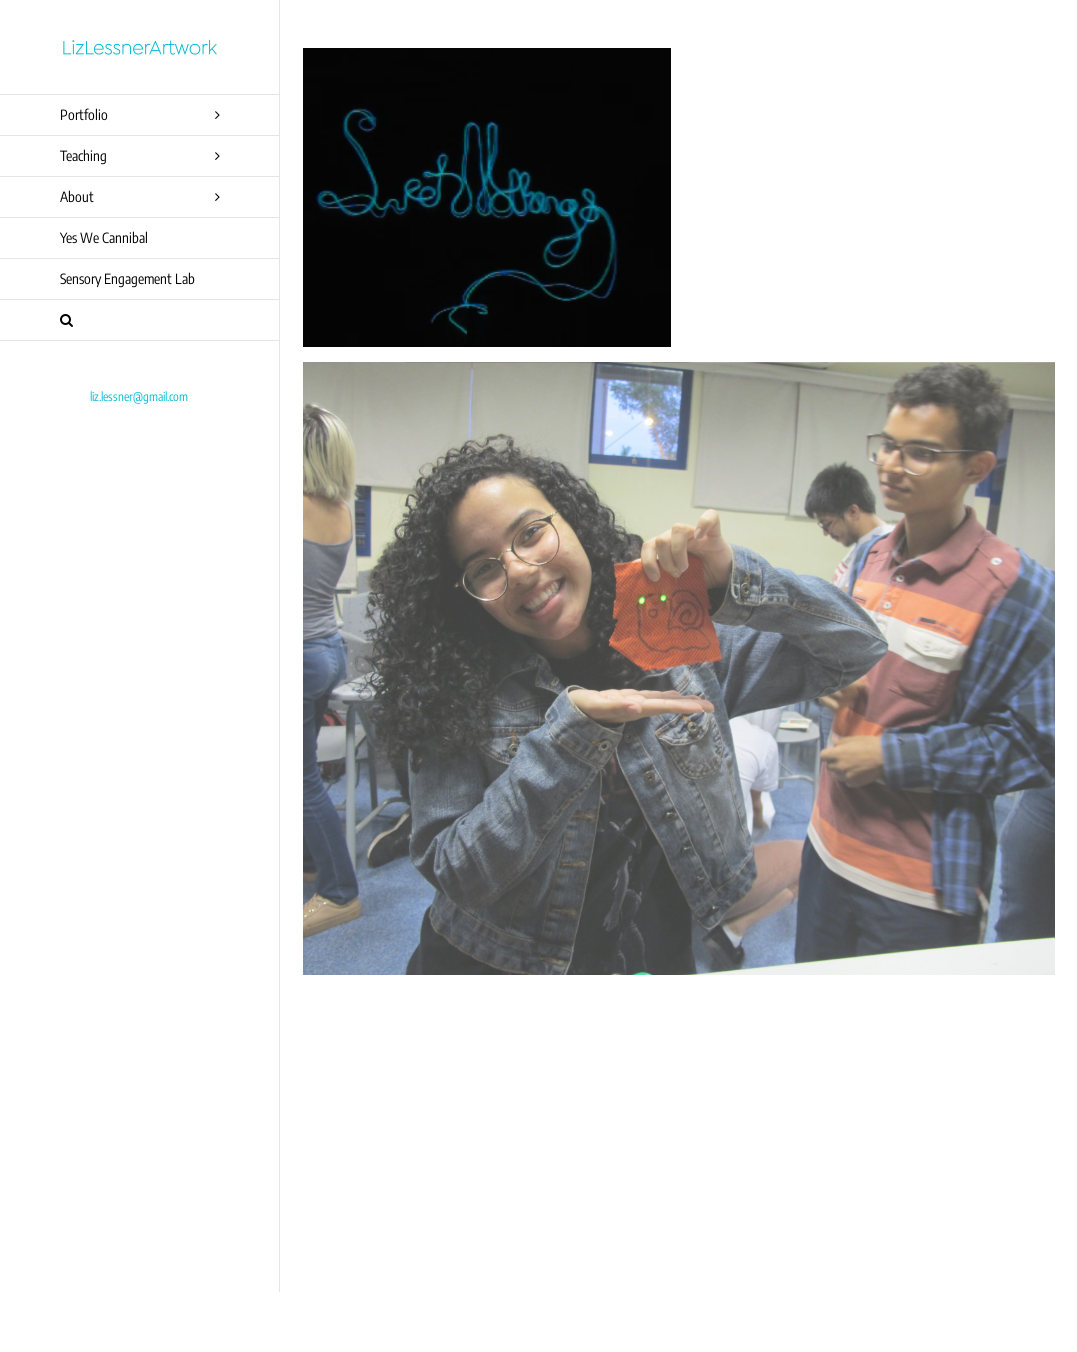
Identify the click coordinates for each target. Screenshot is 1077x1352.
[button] (140, 320)
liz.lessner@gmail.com (139, 396)
